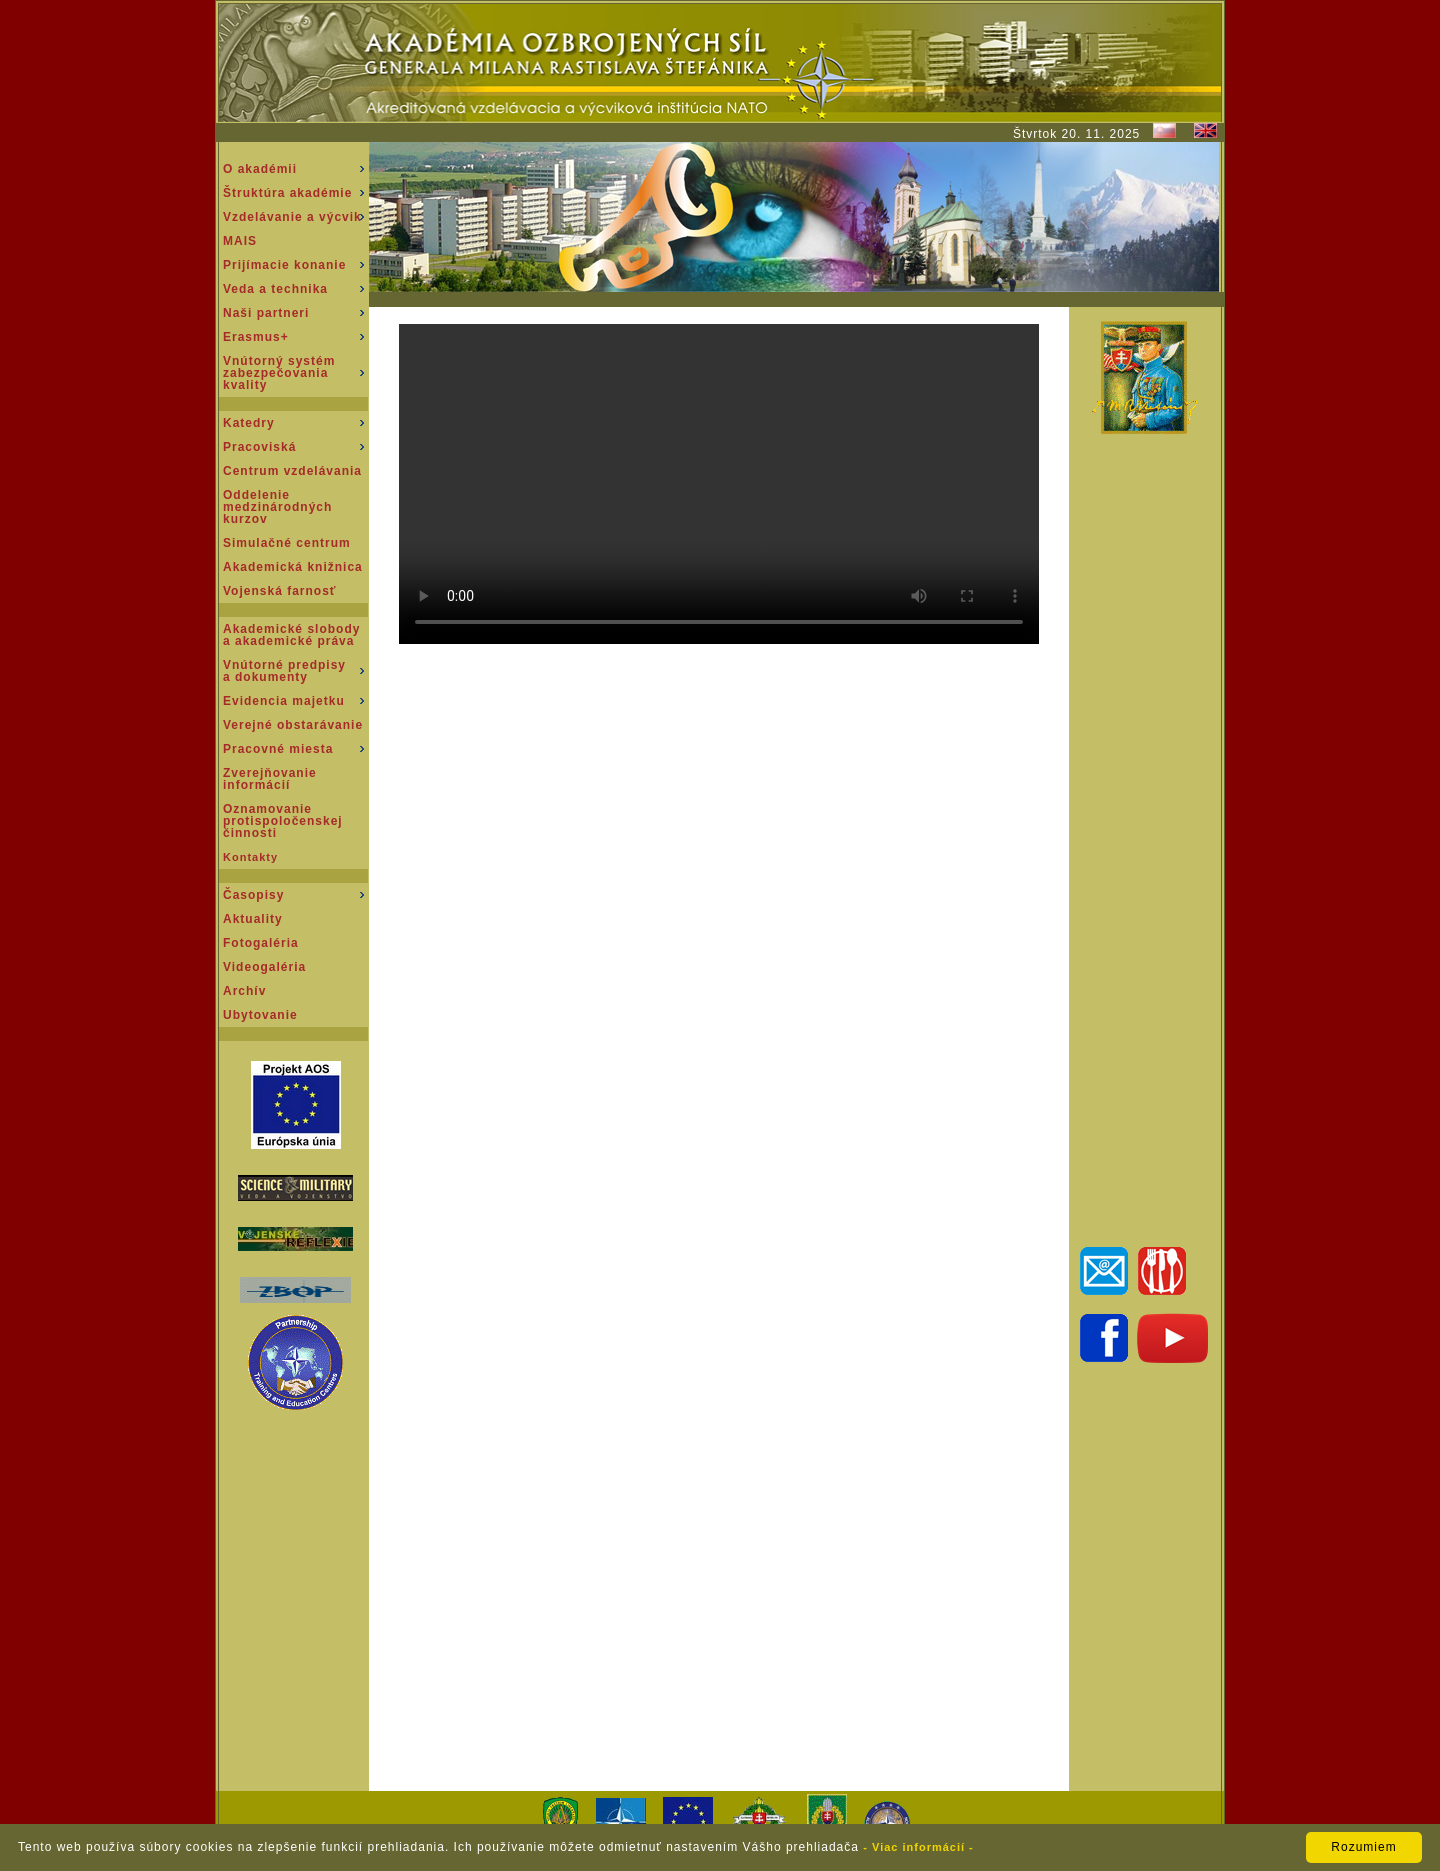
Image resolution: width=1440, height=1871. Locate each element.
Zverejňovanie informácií (270, 779)
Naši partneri (266, 313)
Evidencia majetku (284, 701)
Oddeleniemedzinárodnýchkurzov (277, 507)
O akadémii (260, 169)
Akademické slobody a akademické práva (291, 635)
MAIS (240, 241)
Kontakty (250, 857)
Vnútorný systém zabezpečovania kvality (279, 373)
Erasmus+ (256, 337)
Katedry (249, 423)
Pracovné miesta (278, 749)
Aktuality (253, 919)
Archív (244, 991)
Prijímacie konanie (284, 265)
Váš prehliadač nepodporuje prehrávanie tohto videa (719, 484)
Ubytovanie (260, 1015)
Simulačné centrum (287, 543)
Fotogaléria (261, 943)
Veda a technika (275, 289)
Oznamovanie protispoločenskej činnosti (283, 821)
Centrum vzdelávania (292, 471)
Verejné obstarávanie (293, 725)
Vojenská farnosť (280, 591)
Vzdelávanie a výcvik (292, 217)
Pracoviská (259, 447)
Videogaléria (264, 967)
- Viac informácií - (918, 1847)
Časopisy (253, 895)
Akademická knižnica (293, 567)
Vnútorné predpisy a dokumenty (284, 671)
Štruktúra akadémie (287, 193)
